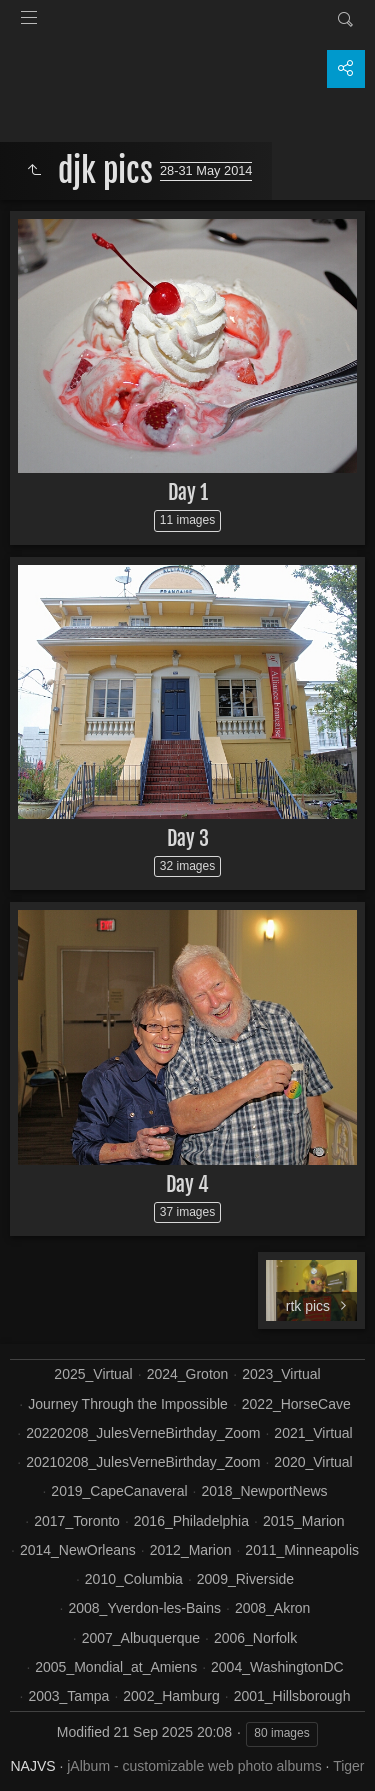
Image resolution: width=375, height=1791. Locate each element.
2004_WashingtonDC (277, 1667)
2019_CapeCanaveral (119, 1491)
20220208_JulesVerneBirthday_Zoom (143, 1433)
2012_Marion (191, 1550)
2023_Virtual (281, 1374)
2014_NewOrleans (78, 1550)
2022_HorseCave (296, 1404)
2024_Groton (188, 1374)
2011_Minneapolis (302, 1550)
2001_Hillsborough (292, 1696)
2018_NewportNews (264, 1491)
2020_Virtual (313, 1462)
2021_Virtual (313, 1433)
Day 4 (187, 1184)
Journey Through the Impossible (128, 1404)
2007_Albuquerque (141, 1638)
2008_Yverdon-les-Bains (144, 1608)
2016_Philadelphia (191, 1521)
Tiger (348, 1766)
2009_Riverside (245, 1579)
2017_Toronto (77, 1521)
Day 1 (188, 492)
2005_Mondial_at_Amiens (116, 1667)
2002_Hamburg (171, 1696)
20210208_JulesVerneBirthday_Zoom (143, 1462)
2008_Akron (273, 1608)
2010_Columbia (134, 1579)
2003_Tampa (68, 1696)
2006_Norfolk (255, 1638)
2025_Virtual (93, 1374)
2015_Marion (304, 1521)
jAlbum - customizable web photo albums (194, 1766)
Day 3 (188, 838)
